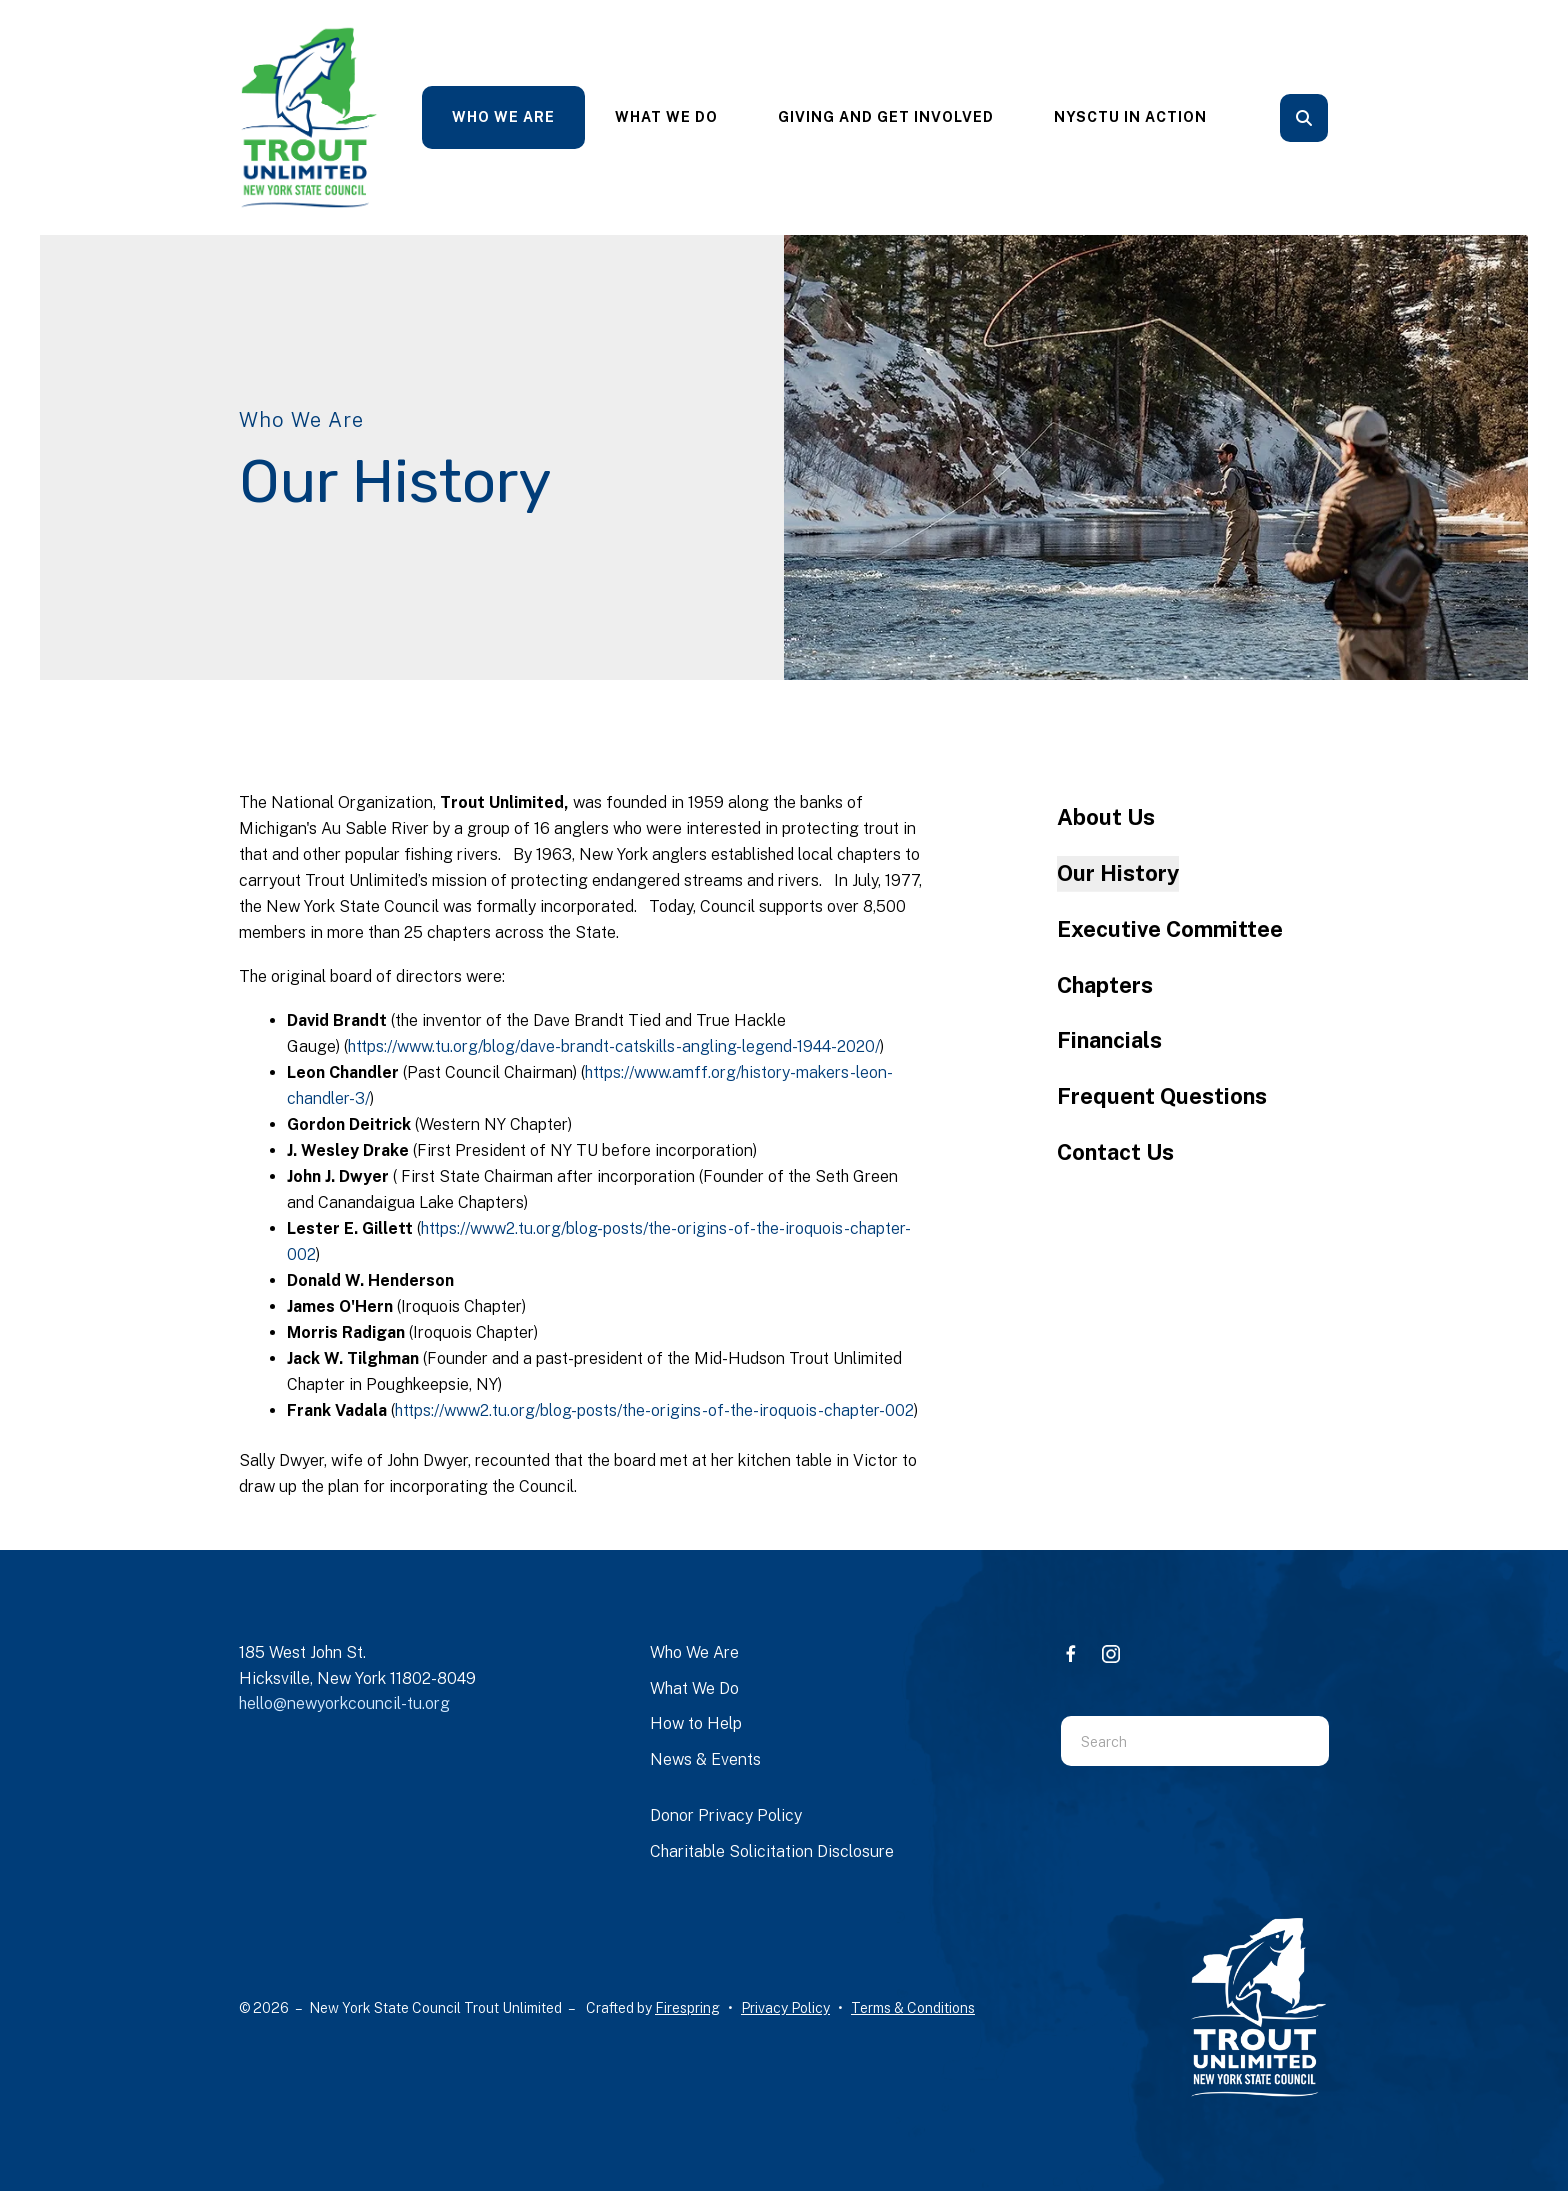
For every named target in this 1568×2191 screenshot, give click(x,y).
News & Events (705, 1759)
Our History (1118, 873)
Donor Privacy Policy (726, 1815)
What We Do (666, 117)
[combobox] (1170, 1741)
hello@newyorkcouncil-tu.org (344, 1703)
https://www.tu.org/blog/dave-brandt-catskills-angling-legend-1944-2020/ (614, 1046)
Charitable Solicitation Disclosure (772, 1851)
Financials (1109, 1040)
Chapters (1105, 985)
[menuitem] (503, 117)
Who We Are (503, 117)
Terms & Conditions (913, 2008)
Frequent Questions (1162, 1096)
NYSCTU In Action (1130, 117)
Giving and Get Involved (886, 117)
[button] (1304, 118)
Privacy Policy (785, 2008)
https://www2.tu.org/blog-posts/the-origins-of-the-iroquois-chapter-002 (654, 1410)
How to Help (696, 1723)
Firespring (687, 2008)
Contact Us (1115, 1152)
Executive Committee (1170, 929)
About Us (1106, 817)
